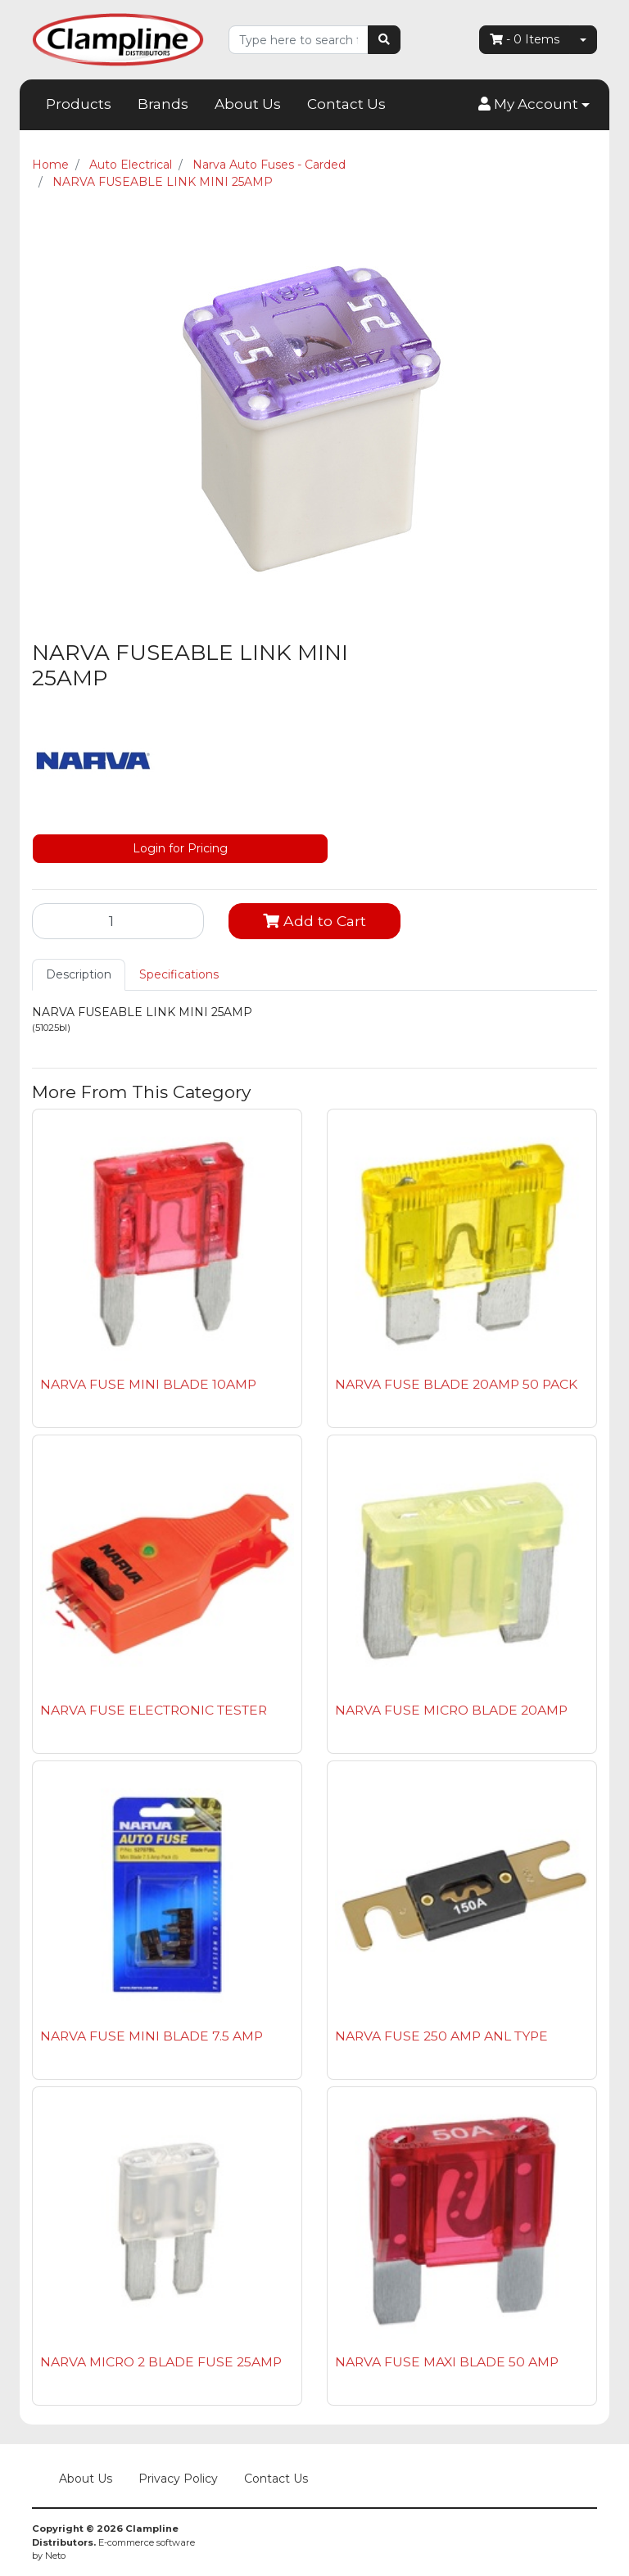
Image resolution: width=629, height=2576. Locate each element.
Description (78, 974)
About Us (248, 104)
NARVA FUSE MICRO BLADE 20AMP (451, 1710)
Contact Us (346, 104)
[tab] (78, 975)
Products (78, 104)
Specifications (179, 974)
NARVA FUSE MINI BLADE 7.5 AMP (151, 2036)
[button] (534, 105)
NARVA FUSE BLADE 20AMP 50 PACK (456, 1384)
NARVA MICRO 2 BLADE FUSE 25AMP (161, 2362)
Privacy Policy (178, 2478)
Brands (163, 104)
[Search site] (384, 39)
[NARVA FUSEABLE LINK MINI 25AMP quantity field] (118, 921)
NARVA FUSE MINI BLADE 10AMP (148, 1384)
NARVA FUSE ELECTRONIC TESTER (153, 1710)
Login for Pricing (180, 848)
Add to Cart (314, 920)
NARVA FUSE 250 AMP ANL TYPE (441, 2036)
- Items (524, 39)
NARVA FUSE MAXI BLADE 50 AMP (447, 2362)
